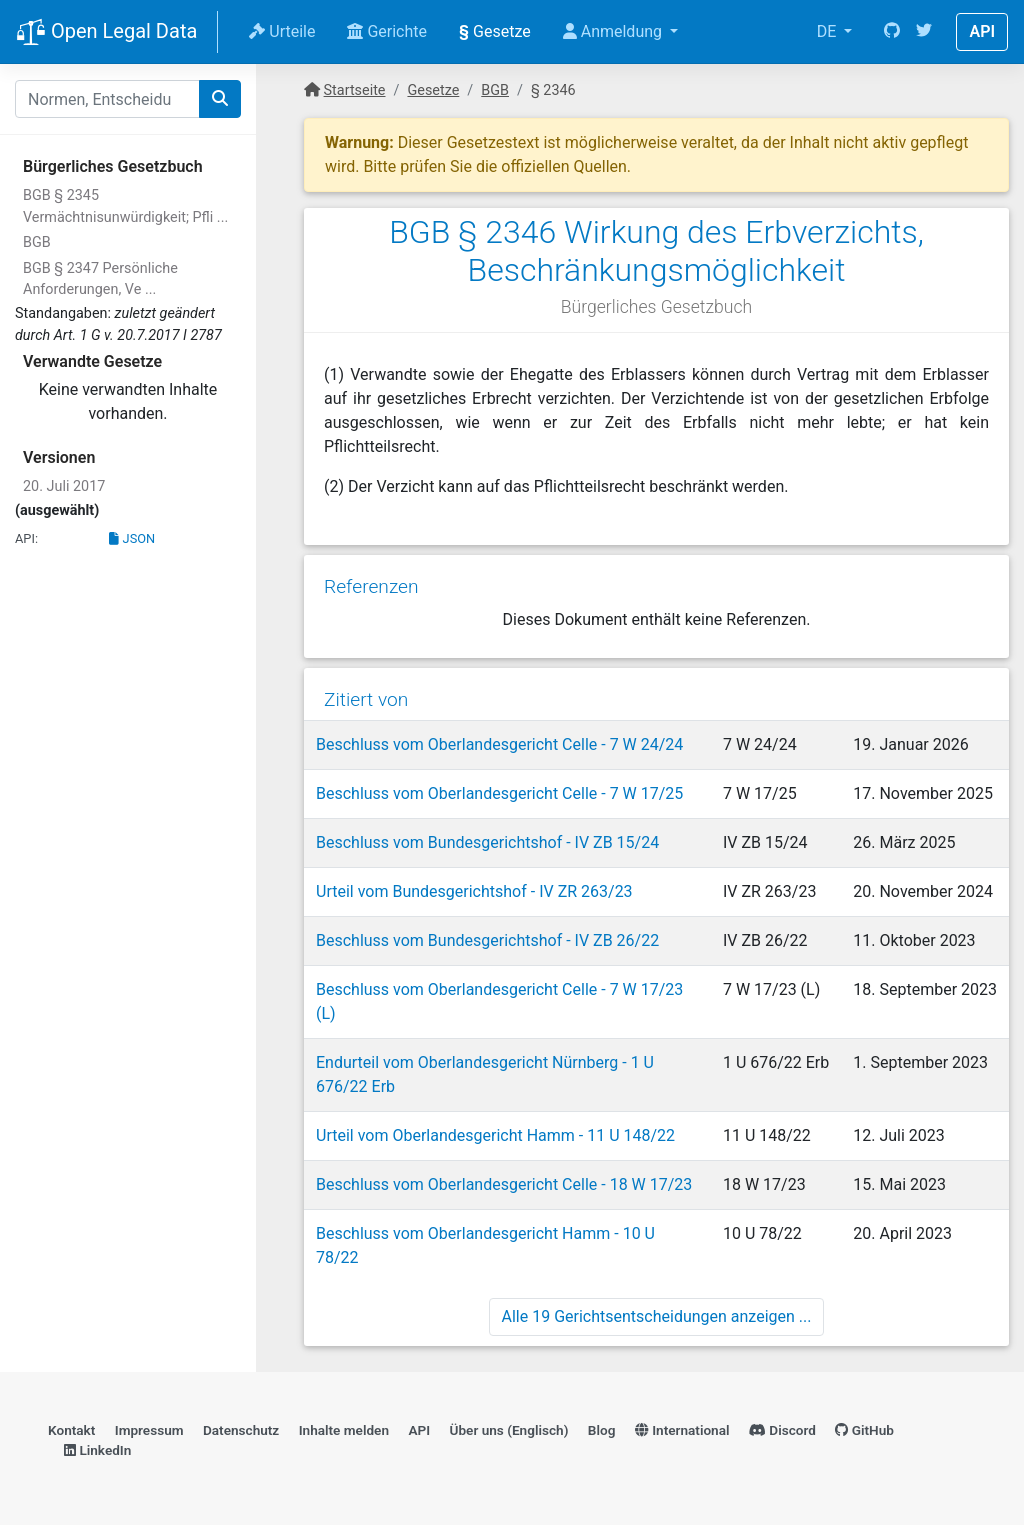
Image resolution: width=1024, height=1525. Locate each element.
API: (26, 538)
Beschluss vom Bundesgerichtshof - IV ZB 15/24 (487, 842)
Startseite (355, 90)
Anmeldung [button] (614, 31)
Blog (602, 1430)
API (982, 31)
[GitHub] (892, 32)
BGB (37, 242)
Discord (782, 1430)
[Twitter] (924, 32)
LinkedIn (97, 1450)
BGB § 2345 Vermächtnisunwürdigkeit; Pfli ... (125, 206)
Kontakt (71, 1430)
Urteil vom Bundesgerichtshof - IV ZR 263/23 (474, 891)
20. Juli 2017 (64, 486)
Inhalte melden (344, 1430)
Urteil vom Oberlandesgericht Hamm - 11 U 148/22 (495, 1135)
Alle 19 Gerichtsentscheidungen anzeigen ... (657, 1316)
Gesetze (495, 31)
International (682, 1430)
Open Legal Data (106, 33)
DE (829, 31)
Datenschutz (241, 1430)
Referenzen (371, 586)
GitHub (864, 1430)
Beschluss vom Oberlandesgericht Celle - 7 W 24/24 (499, 744)
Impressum (149, 1430)
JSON (132, 538)
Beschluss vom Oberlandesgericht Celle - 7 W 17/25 (499, 793)
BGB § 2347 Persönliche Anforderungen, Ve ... (100, 279)
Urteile (282, 31)
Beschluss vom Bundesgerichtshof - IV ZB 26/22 (487, 940)
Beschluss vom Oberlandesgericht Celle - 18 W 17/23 (504, 1184)
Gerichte (387, 31)
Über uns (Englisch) (509, 1430)
